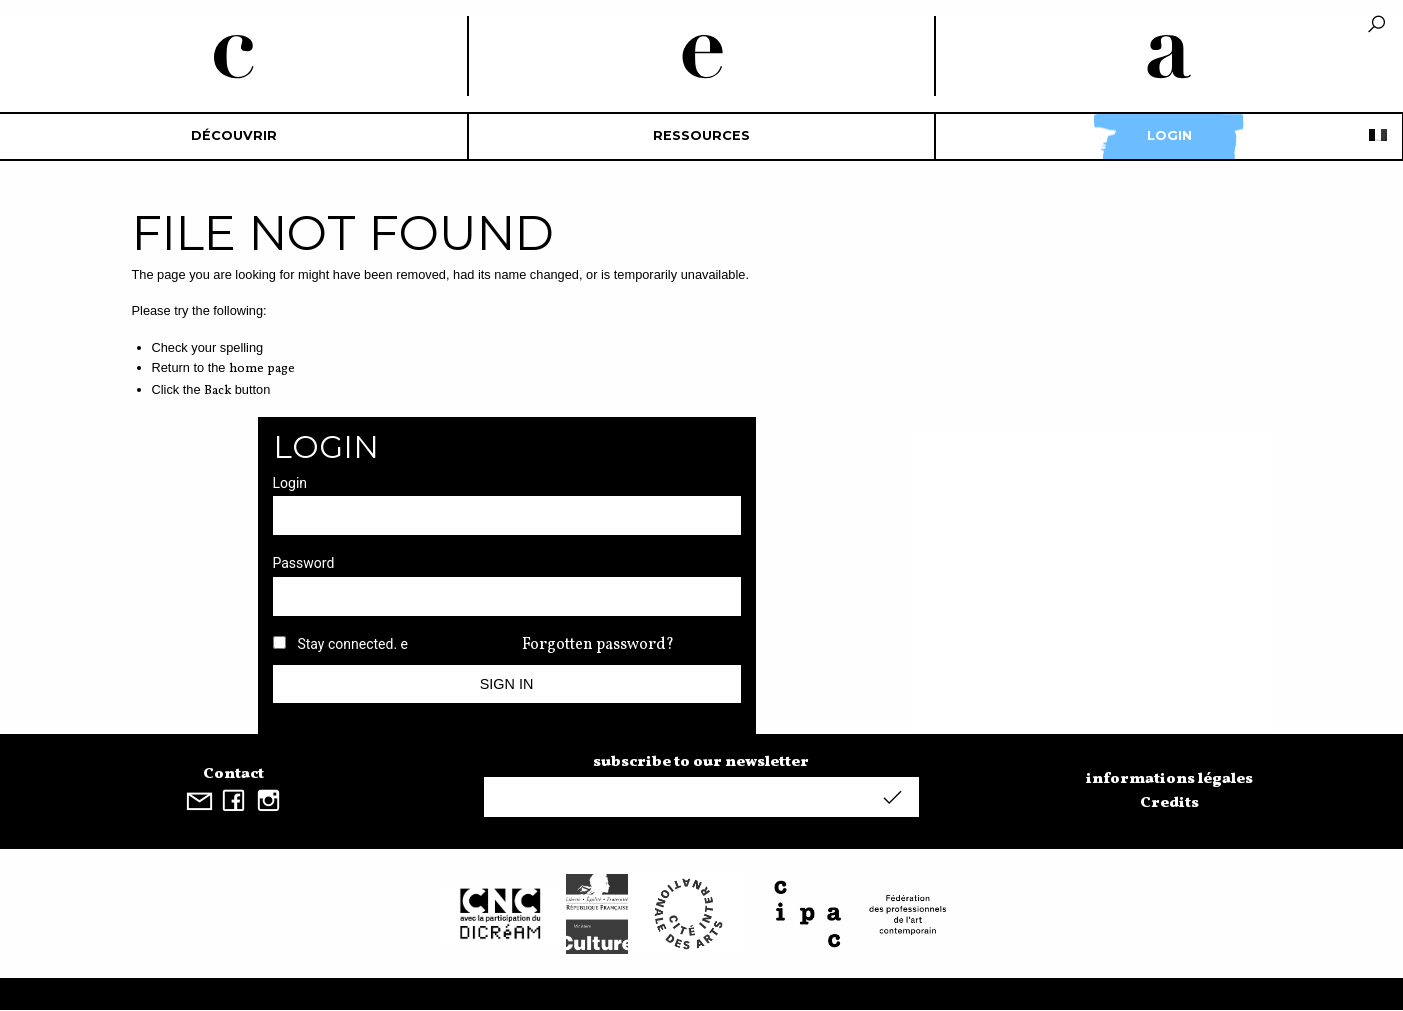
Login (1169, 135)
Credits (1169, 803)
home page (262, 369)
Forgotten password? (598, 645)
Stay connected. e (352, 644)
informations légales (1169, 779)
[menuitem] (234, 136)
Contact (233, 774)
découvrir (234, 135)
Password (304, 563)
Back (217, 391)
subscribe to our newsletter (701, 762)
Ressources (701, 135)
